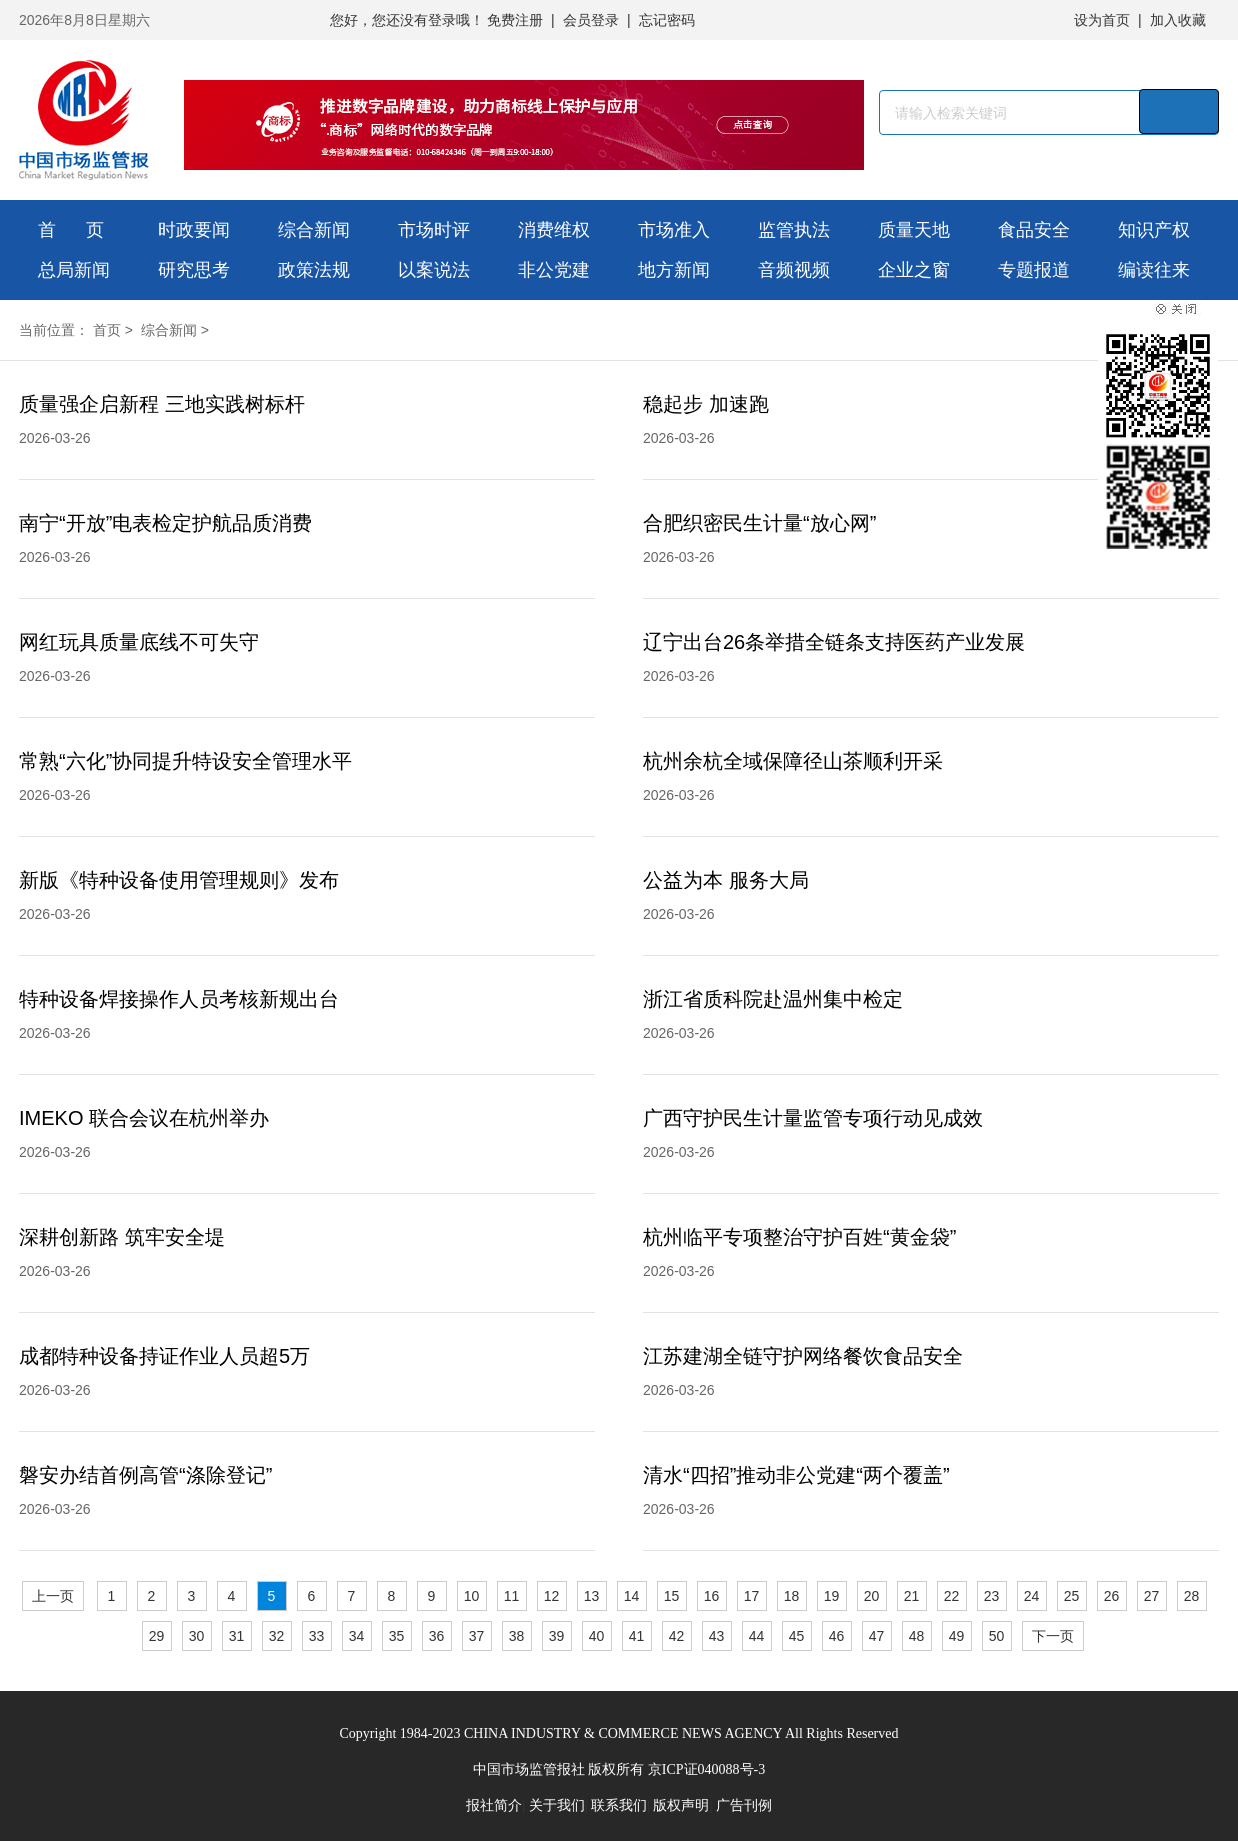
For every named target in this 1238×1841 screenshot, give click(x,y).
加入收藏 (1178, 20)
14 (632, 1596)
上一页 (53, 1596)
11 (512, 1596)
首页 (107, 330)
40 (597, 1636)
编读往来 (1154, 270)
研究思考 (194, 270)
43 (717, 1636)
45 (797, 1636)
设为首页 (1102, 20)
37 (477, 1636)
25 (1072, 1596)
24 (1032, 1596)
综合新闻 (314, 230)
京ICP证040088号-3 (706, 1769)
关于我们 (557, 1805)
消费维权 (554, 230)
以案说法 (434, 270)
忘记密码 (667, 20)
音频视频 (794, 270)
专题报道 (1034, 270)
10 (472, 1596)
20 (872, 1596)
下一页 (1053, 1636)
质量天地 (914, 230)
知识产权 (1154, 230)
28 (1192, 1596)
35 (397, 1636)
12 (552, 1596)
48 (917, 1636)
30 (197, 1636)
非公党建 (554, 270)
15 (672, 1596)
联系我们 (619, 1805)
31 (237, 1636)
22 (952, 1596)
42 (677, 1636)
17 (752, 1596)
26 (1112, 1596)
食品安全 (1034, 230)
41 (637, 1636)
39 (557, 1636)
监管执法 (794, 230)
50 (997, 1636)
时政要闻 (194, 230)
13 (592, 1596)
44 (757, 1636)
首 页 (71, 230)
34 (357, 1636)
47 (877, 1636)
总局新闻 (74, 270)
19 (832, 1596)
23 (992, 1596)
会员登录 (591, 20)
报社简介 (494, 1805)
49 (957, 1636)
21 (912, 1596)
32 (277, 1636)
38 (517, 1636)
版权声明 (681, 1805)
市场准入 (674, 230)
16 (712, 1596)
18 (792, 1596)
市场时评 (434, 230)
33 (317, 1636)
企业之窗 (914, 270)
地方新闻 (674, 270)
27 (1152, 1596)
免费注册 (515, 20)
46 (837, 1636)
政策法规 (314, 270)
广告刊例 (744, 1805)
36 (437, 1636)
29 (157, 1636)
